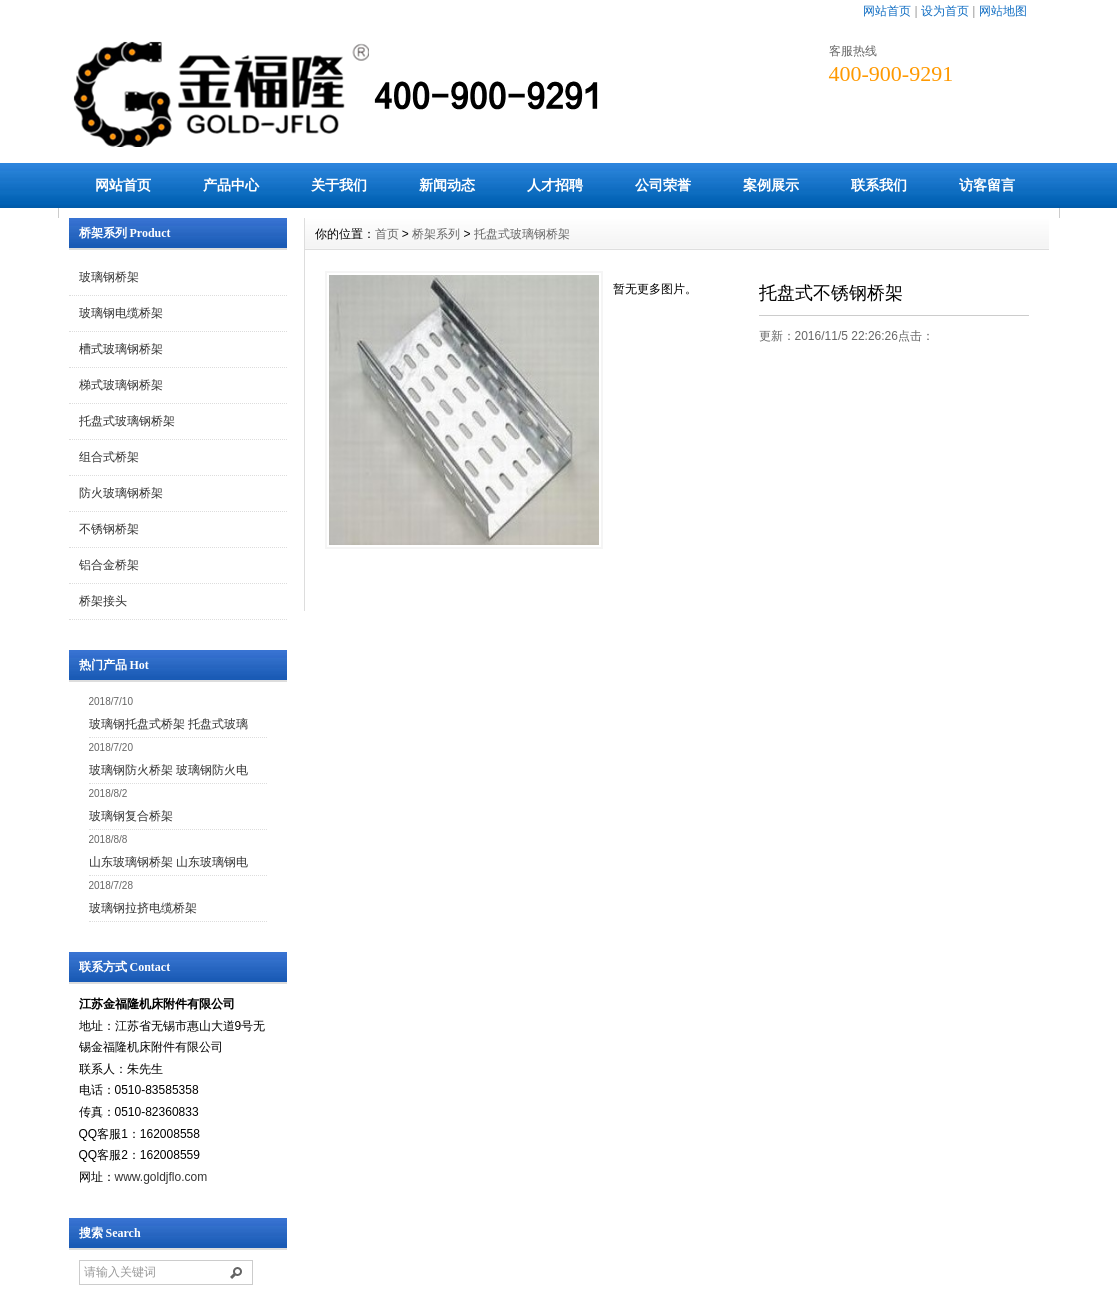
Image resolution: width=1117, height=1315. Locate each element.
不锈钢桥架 (109, 529)
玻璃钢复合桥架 (131, 816)
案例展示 (771, 185)
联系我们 (879, 185)
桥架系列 (436, 234)
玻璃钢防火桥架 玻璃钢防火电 (168, 770)
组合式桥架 (109, 457)
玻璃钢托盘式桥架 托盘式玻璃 (168, 724)
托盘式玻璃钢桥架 (127, 421)
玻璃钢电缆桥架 (121, 313)
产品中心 (231, 185)
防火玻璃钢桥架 (121, 493)
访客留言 (987, 185)
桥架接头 (103, 601)
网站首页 (887, 11)
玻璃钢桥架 (109, 277)
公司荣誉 (663, 185)
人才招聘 (555, 185)
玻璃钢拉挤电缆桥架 (143, 908)
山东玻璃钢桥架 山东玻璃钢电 (168, 862)
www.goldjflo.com (161, 1177)
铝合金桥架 (109, 565)
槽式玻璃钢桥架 (121, 349)
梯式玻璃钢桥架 (121, 385)
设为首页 (945, 11)
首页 (387, 234)
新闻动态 (447, 185)
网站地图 (1003, 11)
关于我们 (339, 185)
